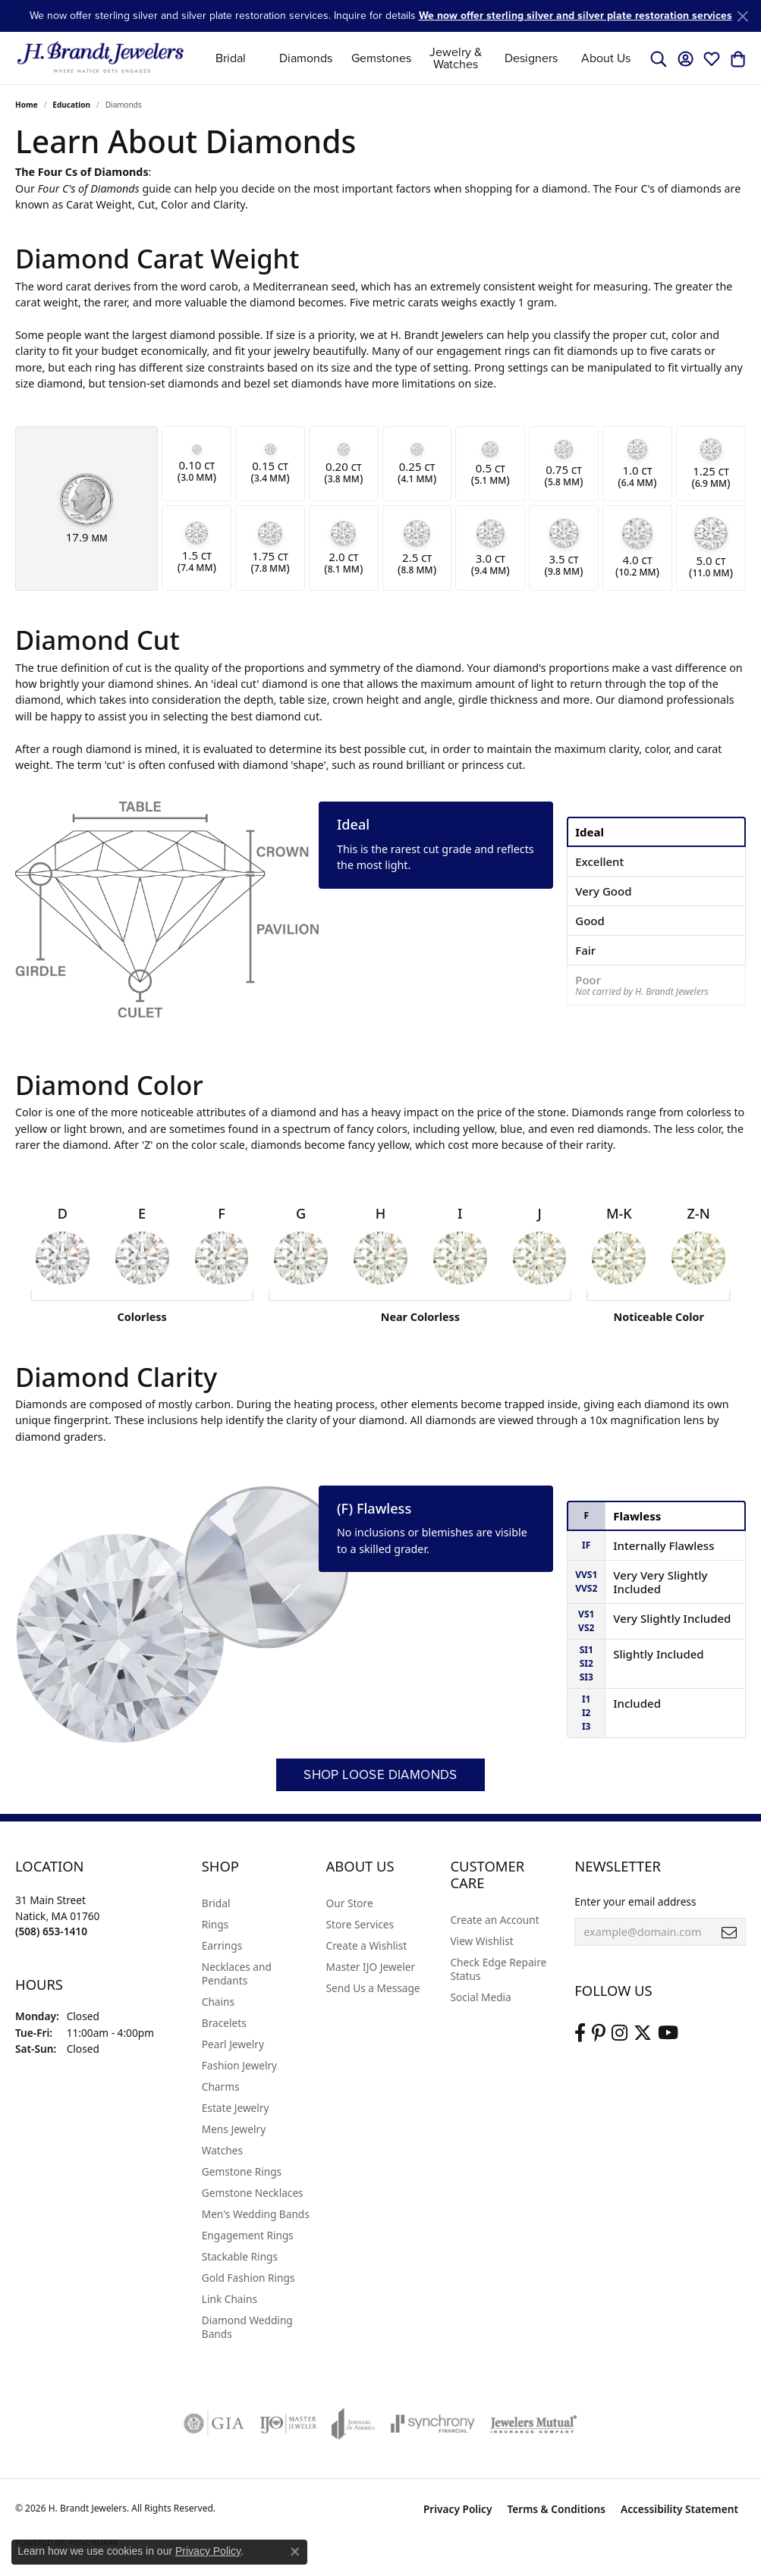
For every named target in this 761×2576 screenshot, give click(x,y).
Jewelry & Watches (455, 58)
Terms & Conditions (556, 2509)
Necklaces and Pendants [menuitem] (237, 1973)
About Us (605, 58)
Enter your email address (635, 1901)
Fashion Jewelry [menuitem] (239, 2065)
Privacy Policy (457, 2509)
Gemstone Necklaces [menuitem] (252, 2192)
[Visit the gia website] (214, 2424)
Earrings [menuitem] (222, 1945)
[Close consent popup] (295, 2551)
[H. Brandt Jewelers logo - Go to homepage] (100, 58)
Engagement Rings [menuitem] (248, 2235)
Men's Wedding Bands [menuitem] (256, 2214)
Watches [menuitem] (222, 2150)
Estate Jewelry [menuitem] (235, 2108)
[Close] (742, 16)
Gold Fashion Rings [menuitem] (248, 2277)
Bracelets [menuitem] (224, 2023)
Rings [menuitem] (215, 1924)
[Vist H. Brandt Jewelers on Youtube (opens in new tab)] (668, 2033)
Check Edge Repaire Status (498, 1969)
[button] (658, 58)
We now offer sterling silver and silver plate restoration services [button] (575, 16)
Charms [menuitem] (221, 2086)
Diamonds (305, 58)
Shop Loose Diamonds (380, 1774)
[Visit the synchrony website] (433, 2424)
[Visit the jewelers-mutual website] (533, 2424)
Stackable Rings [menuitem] (240, 2256)
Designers (531, 58)
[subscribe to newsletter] (729, 1932)
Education (71, 104)
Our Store (349, 1903)
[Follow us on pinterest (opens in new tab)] (598, 2033)
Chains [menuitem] (218, 2001)
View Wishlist (481, 1941)
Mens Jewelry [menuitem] (234, 2129)
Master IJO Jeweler (371, 1966)
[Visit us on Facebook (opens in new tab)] (580, 2033)
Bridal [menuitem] (216, 1903)
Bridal (230, 58)
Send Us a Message (373, 1988)
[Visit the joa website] (354, 2424)
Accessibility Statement (679, 2509)
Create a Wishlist (366, 1945)
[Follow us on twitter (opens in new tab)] (643, 2033)
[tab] (656, 832)
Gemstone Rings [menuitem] (241, 2171)
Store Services (360, 1924)
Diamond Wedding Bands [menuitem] (247, 2327)
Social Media (480, 1997)
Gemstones (381, 58)
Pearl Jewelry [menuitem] (233, 2044)
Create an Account (494, 1919)
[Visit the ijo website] (287, 2424)
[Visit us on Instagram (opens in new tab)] (619, 2033)
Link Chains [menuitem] (229, 2299)
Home (26, 104)
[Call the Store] (51, 1931)
